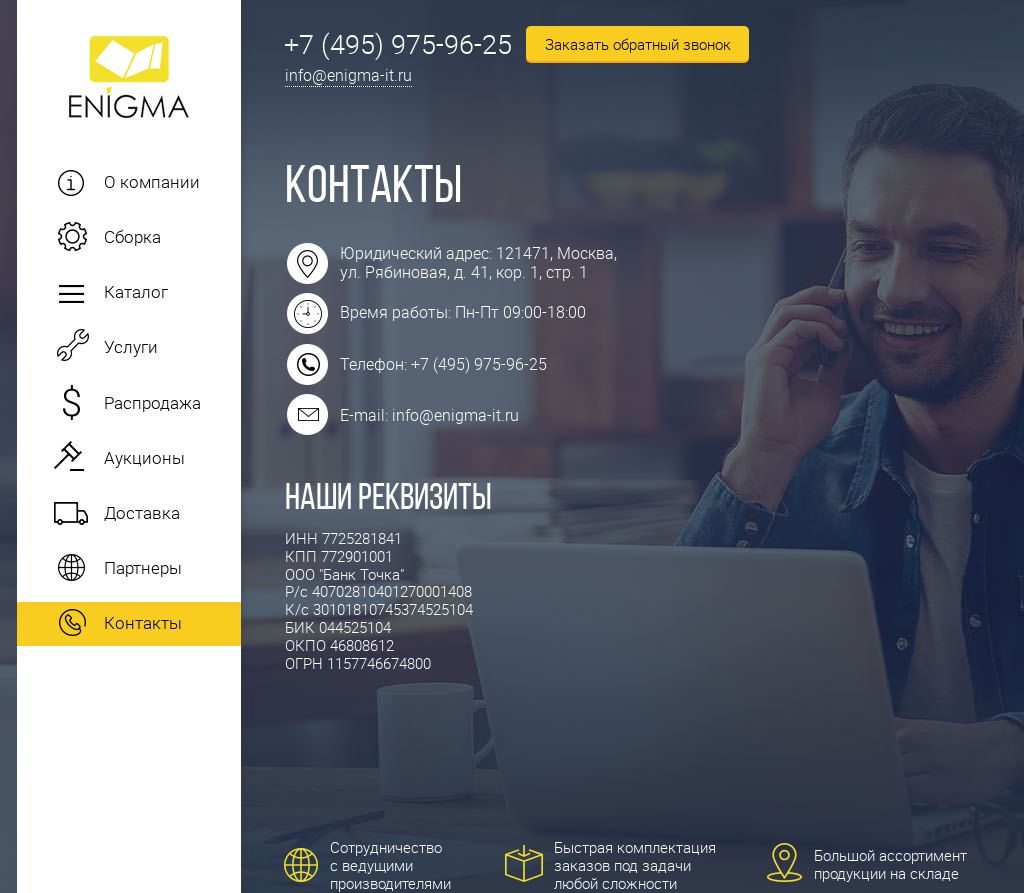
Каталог (136, 291)
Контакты (143, 622)
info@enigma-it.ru (348, 75)
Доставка (142, 512)
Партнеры (143, 567)
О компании (152, 181)
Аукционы (144, 457)
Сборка (132, 236)
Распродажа (152, 402)
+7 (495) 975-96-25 (398, 43)
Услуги (131, 346)
